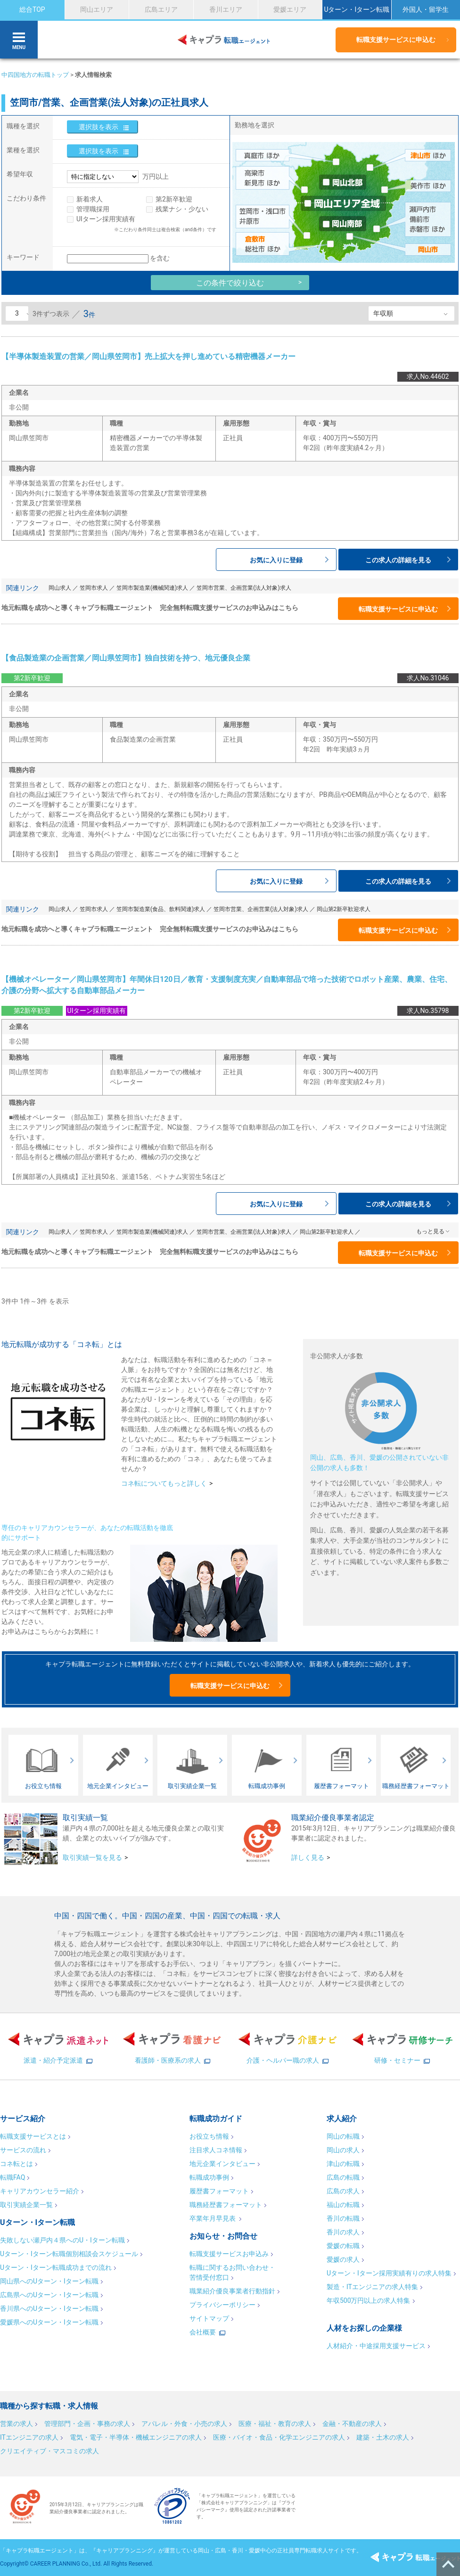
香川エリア (225, 9)
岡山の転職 (343, 2136)
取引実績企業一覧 (26, 2204)
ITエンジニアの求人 (29, 2437)
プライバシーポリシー (222, 2304)
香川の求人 (343, 2232)
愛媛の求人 (343, 2259)
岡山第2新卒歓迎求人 (344, 909)
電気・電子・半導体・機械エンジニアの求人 (136, 2437)
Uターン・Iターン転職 (356, 9)
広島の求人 (343, 2191)
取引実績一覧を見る (92, 1857)
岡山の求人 (343, 2150)
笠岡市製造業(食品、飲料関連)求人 (160, 909)
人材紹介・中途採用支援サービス (376, 2346)
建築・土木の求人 (382, 2437)
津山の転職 (343, 2163)
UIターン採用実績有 (105, 219)
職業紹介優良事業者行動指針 (232, 2291)
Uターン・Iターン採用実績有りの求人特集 (389, 2273)
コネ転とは (16, 2163)
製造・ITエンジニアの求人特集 (372, 2287)
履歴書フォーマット (219, 2191)
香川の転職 (343, 2218)
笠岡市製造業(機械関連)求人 (152, 588)
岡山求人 (60, 588)
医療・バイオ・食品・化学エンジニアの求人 (279, 2437)
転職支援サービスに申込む (395, 39)
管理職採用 (92, 209)
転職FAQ (12, 2177)
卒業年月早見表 (213, 2218)
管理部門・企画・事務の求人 (87, 2423)
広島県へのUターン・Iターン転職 (49, 2295)
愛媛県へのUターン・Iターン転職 (49, 2322)
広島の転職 (343, 2177)
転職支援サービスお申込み (229, 2254)
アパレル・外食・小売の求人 (184, 2423)
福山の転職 (343, 2204)
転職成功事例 (209, 2177)
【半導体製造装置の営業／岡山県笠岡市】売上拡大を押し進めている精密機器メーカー (148, 356)
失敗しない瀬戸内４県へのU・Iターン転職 (62, 2240)
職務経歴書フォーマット (225, 2204)
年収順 (383, 313)
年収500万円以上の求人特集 (369, 2300)
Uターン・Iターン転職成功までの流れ (56, 2267)
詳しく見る (307, 1857)
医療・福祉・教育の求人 (274, 2423)
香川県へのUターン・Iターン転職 (49, 2308)
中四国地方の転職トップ (35, 74)
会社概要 (202, 2332)
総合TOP (32, 9)
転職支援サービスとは (33, 2136)
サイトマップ (209, 2318)
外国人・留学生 (425, 9)
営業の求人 (16, 2423)
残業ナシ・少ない (182, 209)
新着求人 (89, 199)
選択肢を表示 (98, 127)
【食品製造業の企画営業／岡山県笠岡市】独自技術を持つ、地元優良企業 (125, 657)
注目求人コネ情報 (215, 2150)
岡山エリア (96, 9)
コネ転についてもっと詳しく (164, 1483)
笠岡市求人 (94, 588)
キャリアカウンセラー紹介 (39, 2191)
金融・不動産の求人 (352, 2423)
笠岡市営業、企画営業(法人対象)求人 (244, 588)
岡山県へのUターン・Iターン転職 (49, 2281)
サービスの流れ (23, 2150)
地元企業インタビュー (222, 2163)
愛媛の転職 (343, 2246)
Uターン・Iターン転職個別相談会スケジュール (69, 2254)
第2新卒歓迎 (174, 199)
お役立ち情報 (209, 2136)
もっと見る (430, 1231)
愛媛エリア (289, 9)
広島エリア (161, 9)
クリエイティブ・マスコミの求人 (49, 2451)
